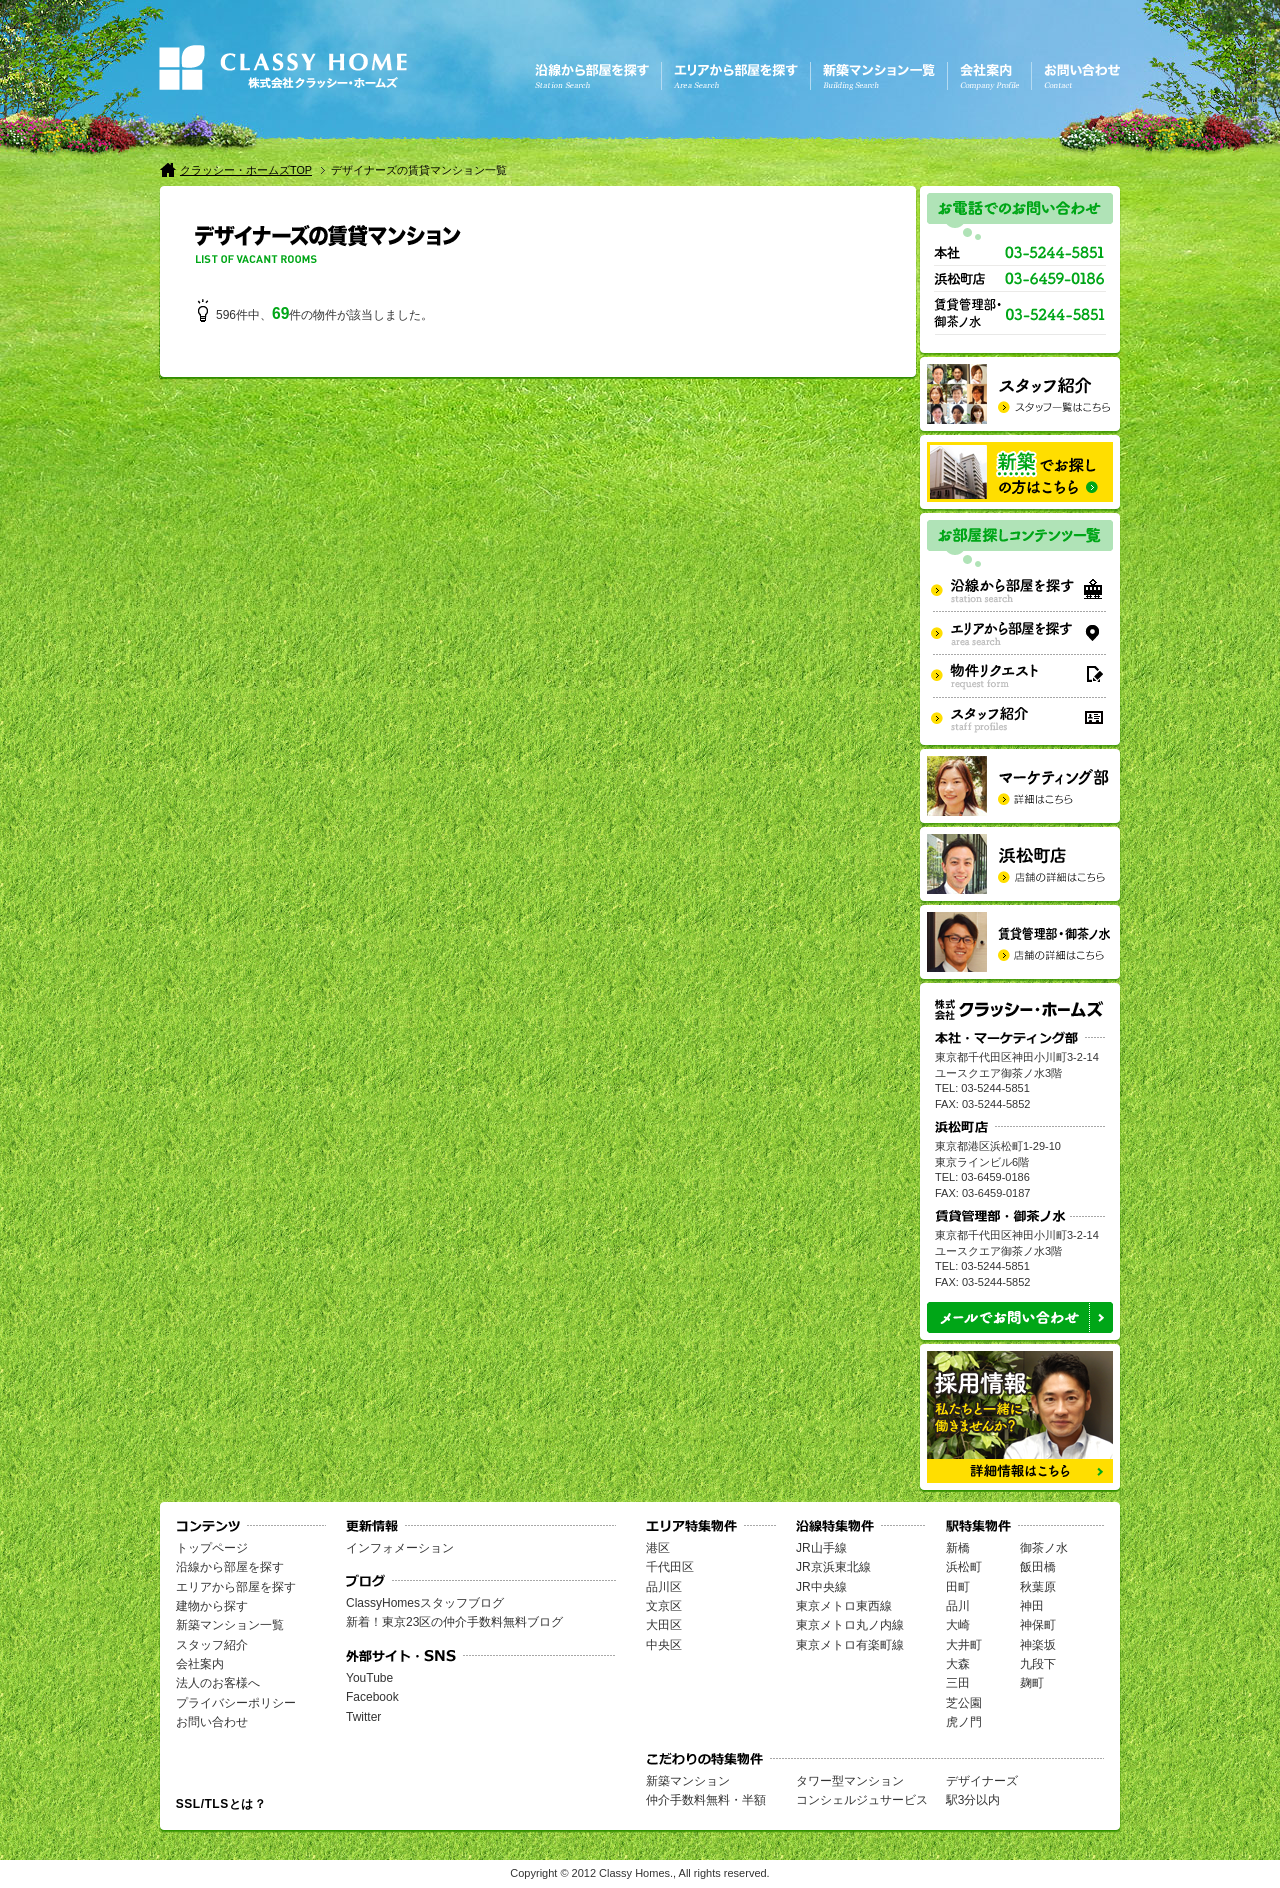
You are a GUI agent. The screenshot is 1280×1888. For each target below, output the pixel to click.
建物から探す (212, 1606)
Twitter (363, 1717)
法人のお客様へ (218, 1683)
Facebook (372, 1697)
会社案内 (200, 1664)
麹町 (1032, 1683)
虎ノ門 (964, 1722)
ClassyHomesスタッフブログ (425, 1603)
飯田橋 (1038, 1567)
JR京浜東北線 (833, 1567)
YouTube (369, 1678)
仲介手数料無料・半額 (706, 1800)
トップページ (212, 1548)
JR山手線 (821, 1548)
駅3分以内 (973, 1800)
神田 (1032, 1606)
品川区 (664, 1587)
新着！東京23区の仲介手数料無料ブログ (454, 1622)
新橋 (958, 1548)
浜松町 (964, 1567)
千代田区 (670, 1567)
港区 (658, 1548)
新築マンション (688, 1781)
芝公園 (964, 1703)
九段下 (1038, 1664)
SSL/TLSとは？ (221, 1804)
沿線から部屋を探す (230, 1567)
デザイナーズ (982, 1781)
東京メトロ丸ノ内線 (850, 1625)
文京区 (664, 1606)
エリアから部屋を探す (236, 1587)
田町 (958, 1587)
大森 (958, 1664)
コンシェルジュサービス (862, 1800)
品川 (958, 1606)
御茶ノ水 (1044, 1548)
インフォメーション (400, 1548)
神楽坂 (1038, 1645)
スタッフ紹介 (212, 1645)
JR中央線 (821, 1587)
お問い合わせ (212, 1722)
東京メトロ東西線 (844, 1606)
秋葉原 (1038, 1587)
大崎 (958, 1625)
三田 (958, 1683)
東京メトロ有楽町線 (850, 1645)
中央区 (664, 1645)
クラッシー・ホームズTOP (246, 170)
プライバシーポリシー (236, 1703)
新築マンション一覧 (230, 1625)
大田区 (664, 1625)
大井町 (964, 1645)
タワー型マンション (850, 1781)
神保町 (1038, 1625)
